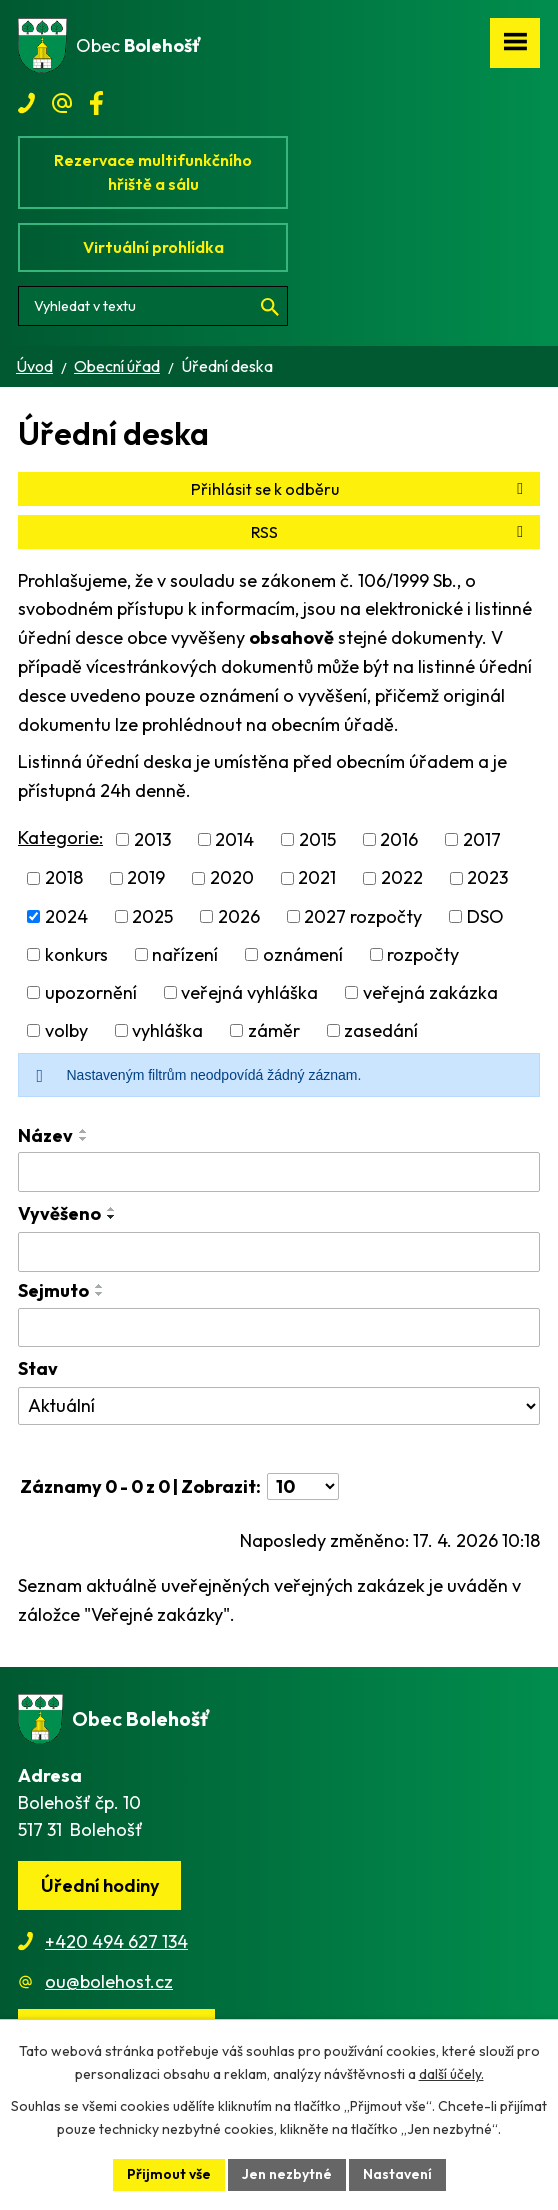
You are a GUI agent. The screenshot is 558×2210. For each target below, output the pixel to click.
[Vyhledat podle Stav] (279, 1406)
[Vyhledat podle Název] (279, 1172)
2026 (239, 916)
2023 (487, 878)
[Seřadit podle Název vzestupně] (84, 1131)
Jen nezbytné (287, 2174)
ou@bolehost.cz (109, 1981)
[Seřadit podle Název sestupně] (84, 1139)
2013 (152, 839)
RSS (390, 532)
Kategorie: (60, 837)
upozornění (91, 992)
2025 (152, 916)
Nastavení (397, 2174)
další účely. (451, 2074)
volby (66, 1030)
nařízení (185, 954)
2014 (234, 839)
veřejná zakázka (430, 992)
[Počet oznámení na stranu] (303, 1486)
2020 (232, 878)
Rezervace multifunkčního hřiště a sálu (153, 172)
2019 (146, 878)
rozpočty (423, 954)
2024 (66, 916)
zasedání (381, 1030)
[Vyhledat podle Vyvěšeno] (279, 1252)
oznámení (303, 954)
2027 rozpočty (363, 916)
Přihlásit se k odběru (360, 489)
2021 (317, 878)
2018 (64, 878)
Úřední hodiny (100, 1885)
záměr (274, 1030)
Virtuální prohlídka (153, 247)
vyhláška (167, 1030)
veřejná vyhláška (249, 992)
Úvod (34, 366)
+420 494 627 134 (116, 1941)
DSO (485, 916)
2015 (317, 839)
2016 (399, 839)
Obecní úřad (117, 366)
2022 (402, 878)
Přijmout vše (169, 2174)
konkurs (76, 954)
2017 (482, 839)
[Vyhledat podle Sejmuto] (279, 1328)
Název (45, 1135)
